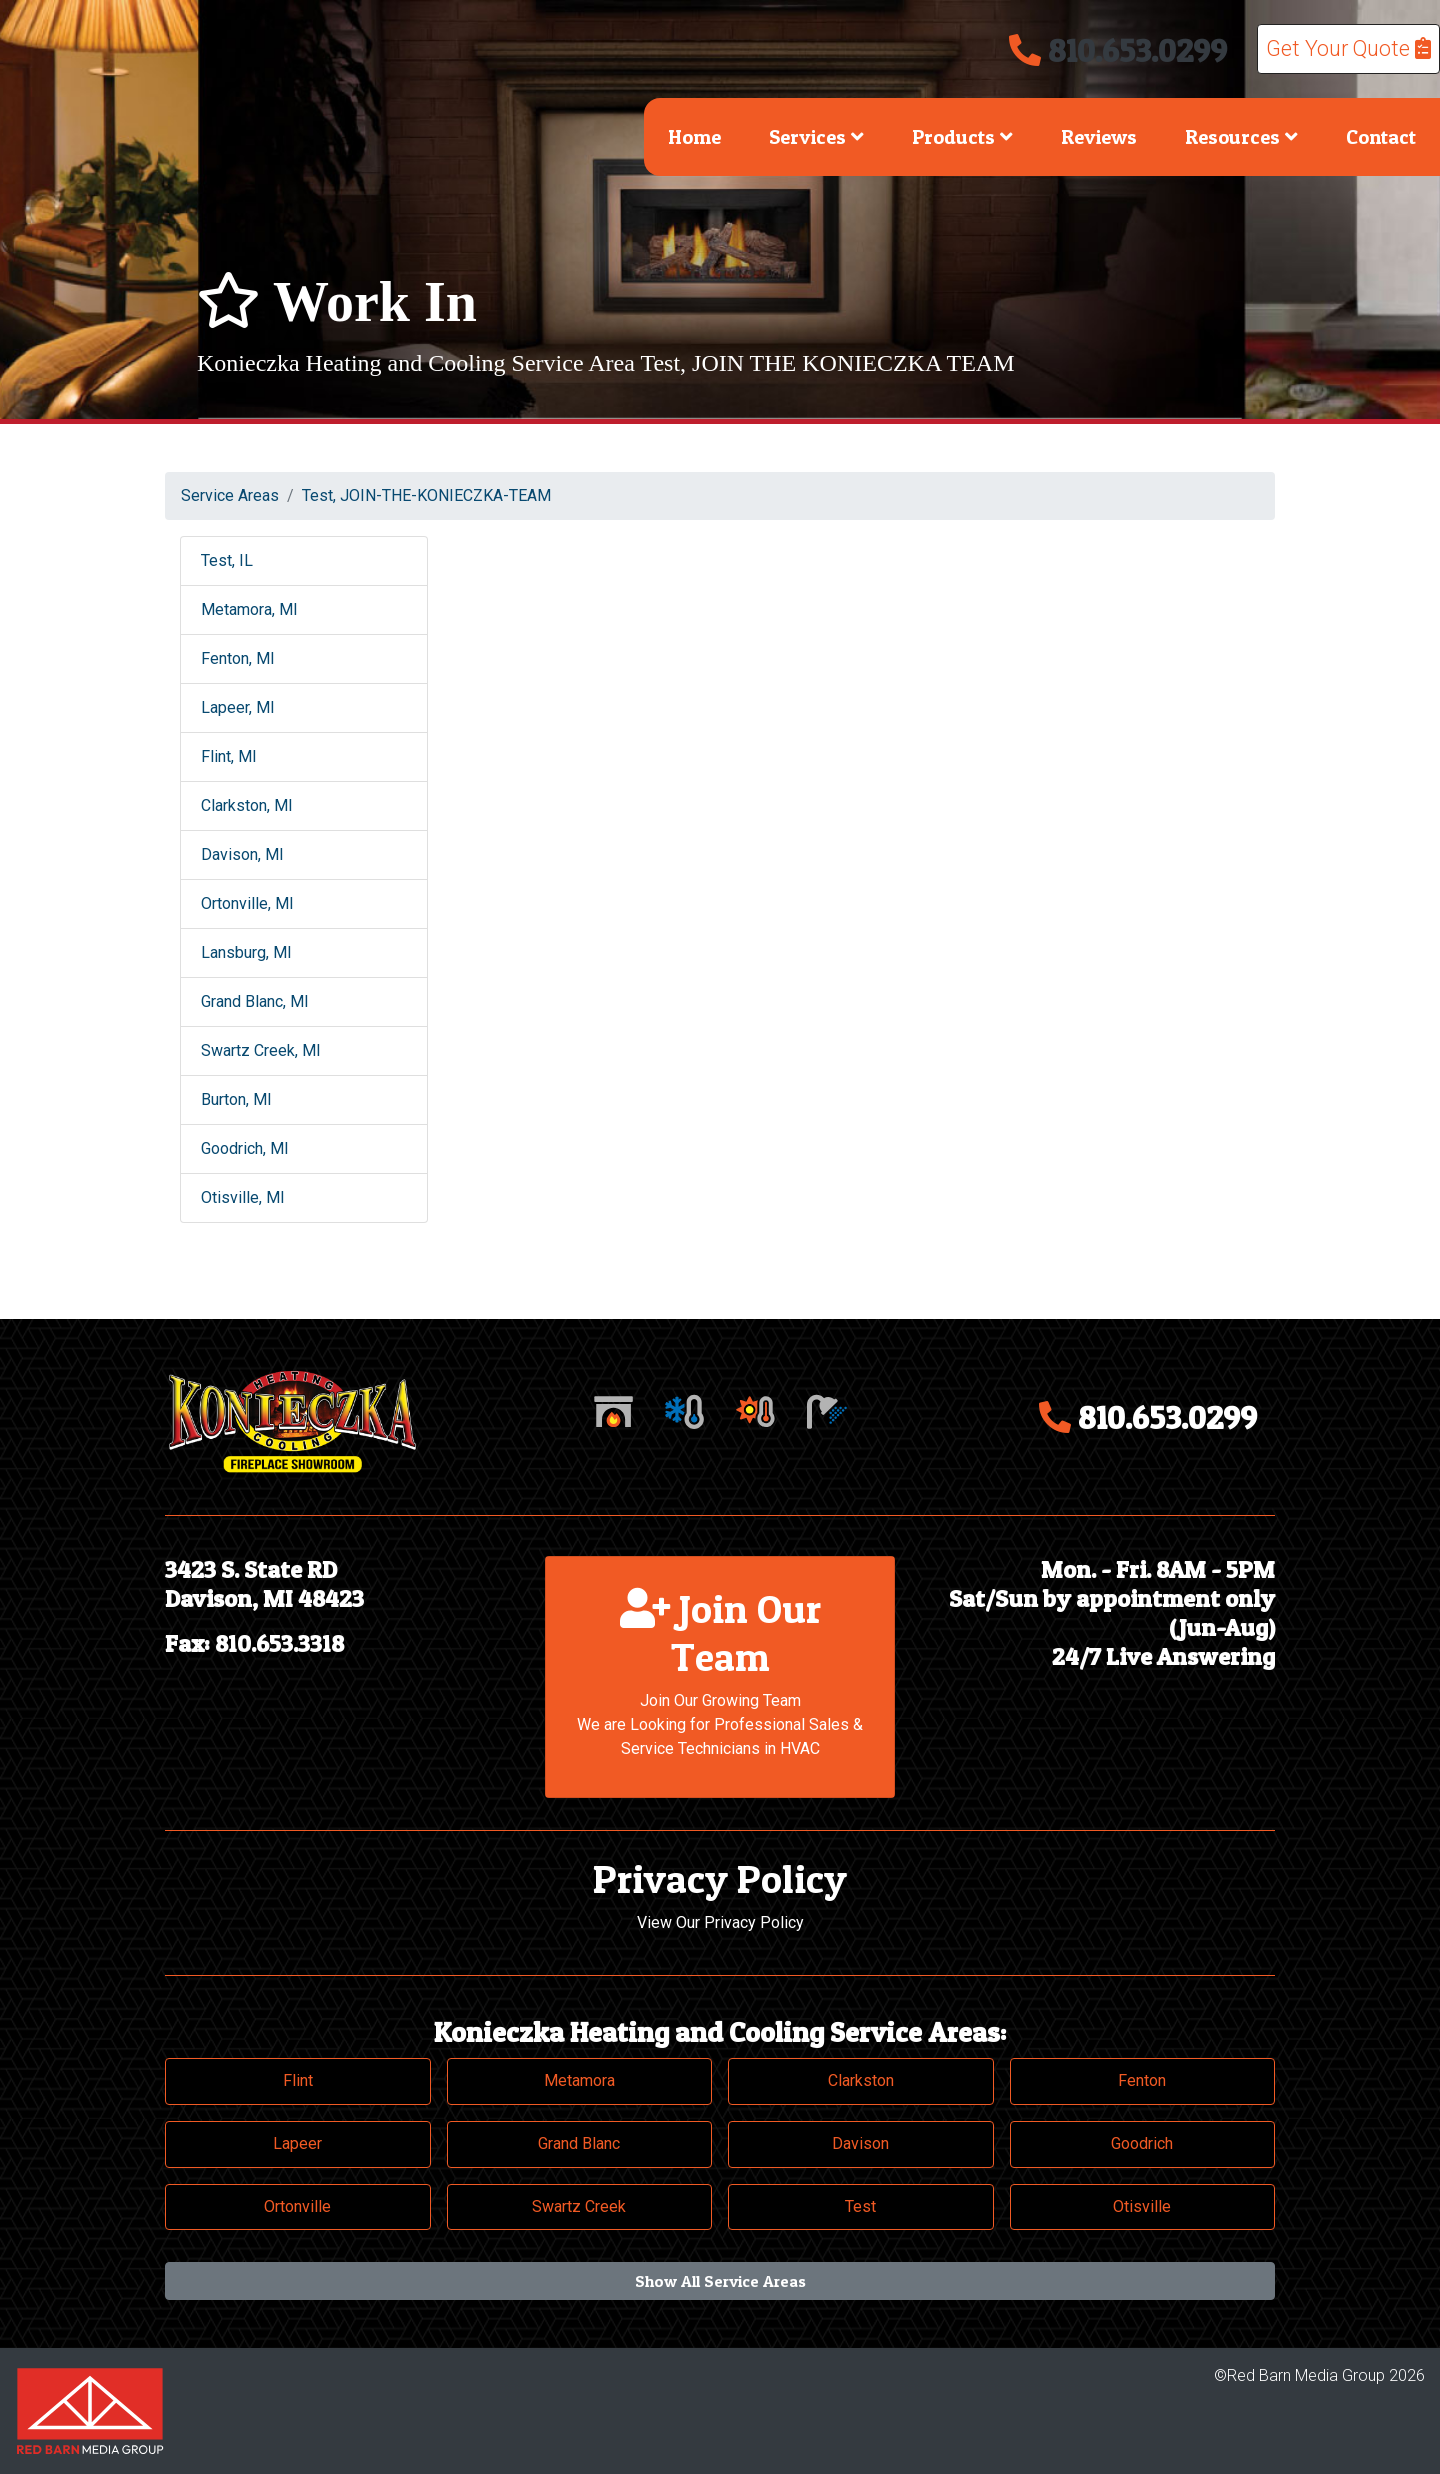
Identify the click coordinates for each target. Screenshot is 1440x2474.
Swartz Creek (579, 2206)
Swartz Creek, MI (261, 1050)
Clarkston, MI (247, 805)
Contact (1381, 137)
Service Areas (230, 495)
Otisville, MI (243, 1197)
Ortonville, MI (247, 903)
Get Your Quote (1348, 48)
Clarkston (861, 2080)
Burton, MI (236, 1099)
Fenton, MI (238, 658)
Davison (860, 2143)
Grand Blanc (579, 2143)
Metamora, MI (249, 609)
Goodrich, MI (245, 1148)
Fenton (1142, 2080)
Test (860, 2206)
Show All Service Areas (720, 2281)
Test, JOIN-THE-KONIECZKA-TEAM (426, 495)
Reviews (1099, 137)
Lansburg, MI (246, 952)
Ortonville (297, 2206)
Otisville (1142, 2206)
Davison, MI (242, 854)
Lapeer (297, 2143)
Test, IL (227, 560)
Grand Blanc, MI (255, 1001)
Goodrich (1142, 2143)
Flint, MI (229, 756)
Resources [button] (1241, 137)
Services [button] (816, 137)
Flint (298, 2080)
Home (694, 137)
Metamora (579, 2080)
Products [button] (962, 137)
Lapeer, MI (238, 707)
